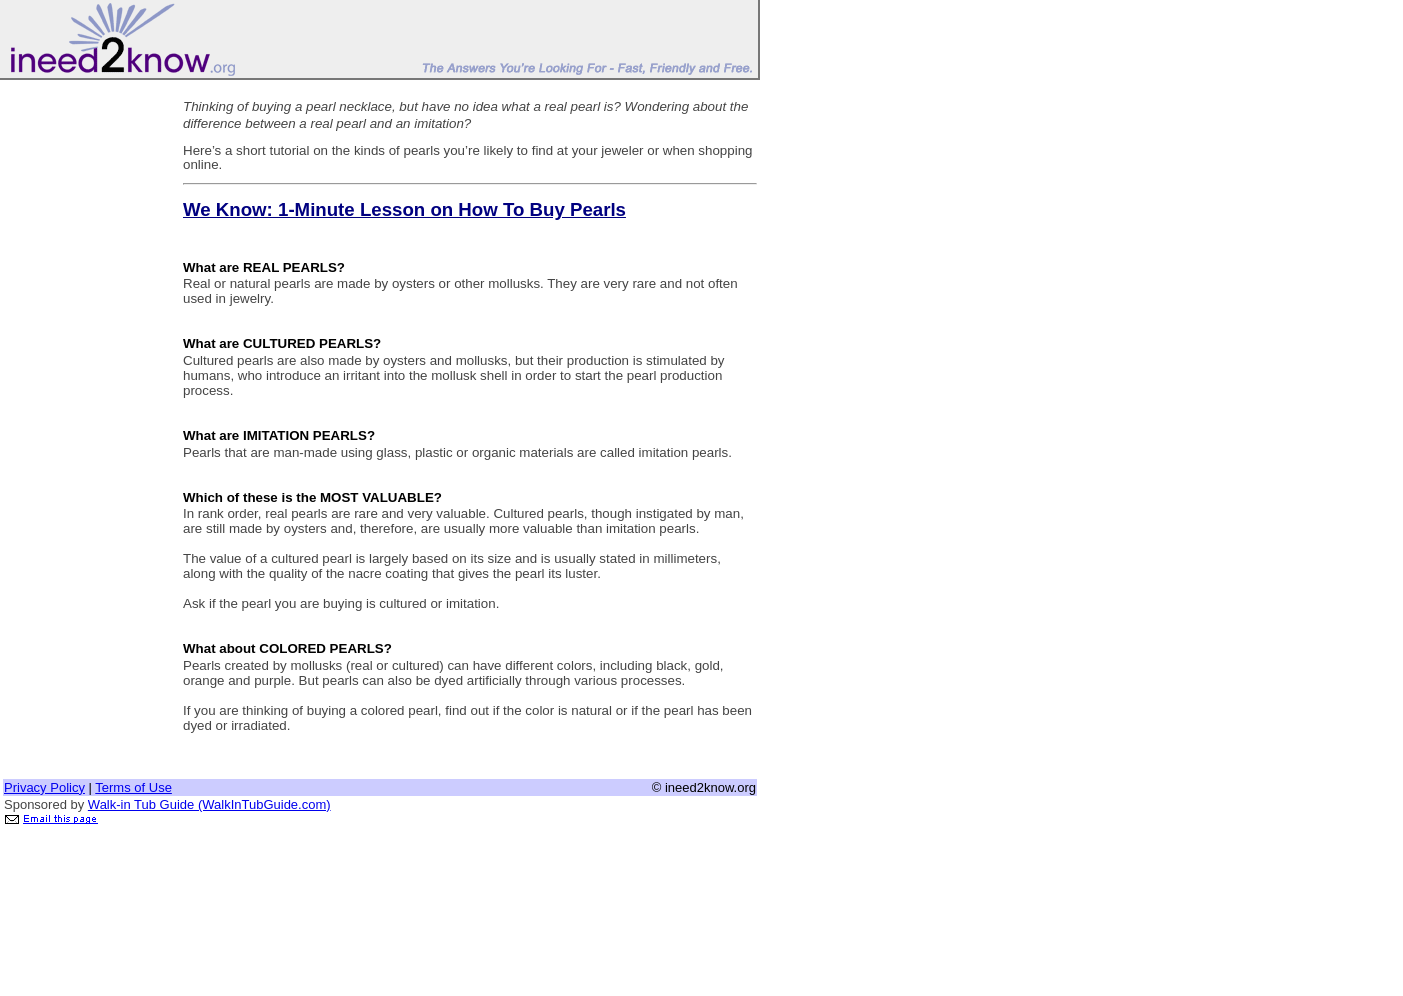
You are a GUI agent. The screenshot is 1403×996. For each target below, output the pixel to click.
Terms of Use (133, 787)
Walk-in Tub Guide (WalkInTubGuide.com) (209, 804)
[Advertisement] (83, 383)
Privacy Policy (44, 787)
